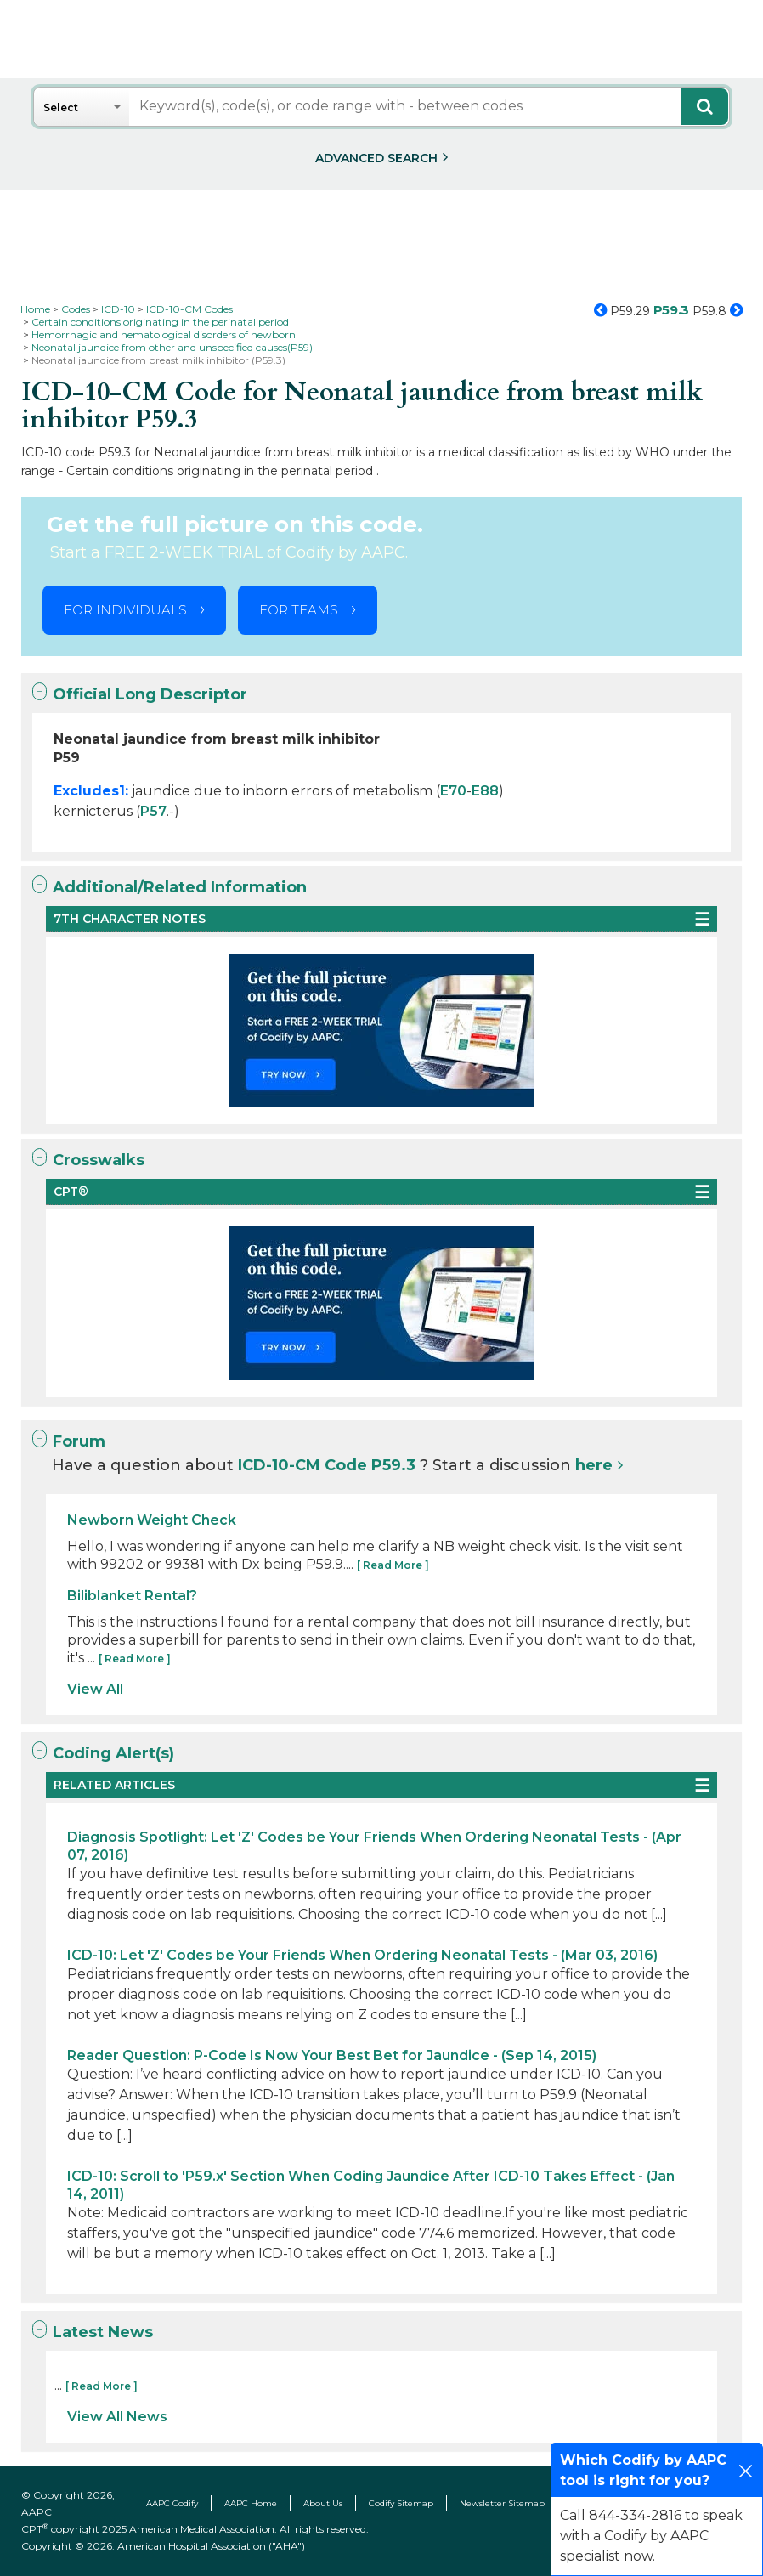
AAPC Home (250, 2503)
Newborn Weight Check (151, 1520)
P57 (153, 811)
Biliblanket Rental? (132, 1596)
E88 (485, 791)
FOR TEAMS (298, 610)
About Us (322, 2503)
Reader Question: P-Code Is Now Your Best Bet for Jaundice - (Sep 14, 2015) (331, 2055)
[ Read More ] (393, 1565)
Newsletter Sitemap (502, 2503)
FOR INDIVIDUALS (125, 610)
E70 (453, 791)
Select (60, 107)
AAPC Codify (172, 2503)
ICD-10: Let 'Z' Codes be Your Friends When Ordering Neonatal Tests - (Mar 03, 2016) (362, 1955)
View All (95, 1689)
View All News (117, 2417)
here (594, 1465)
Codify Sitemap (401, 2503)
